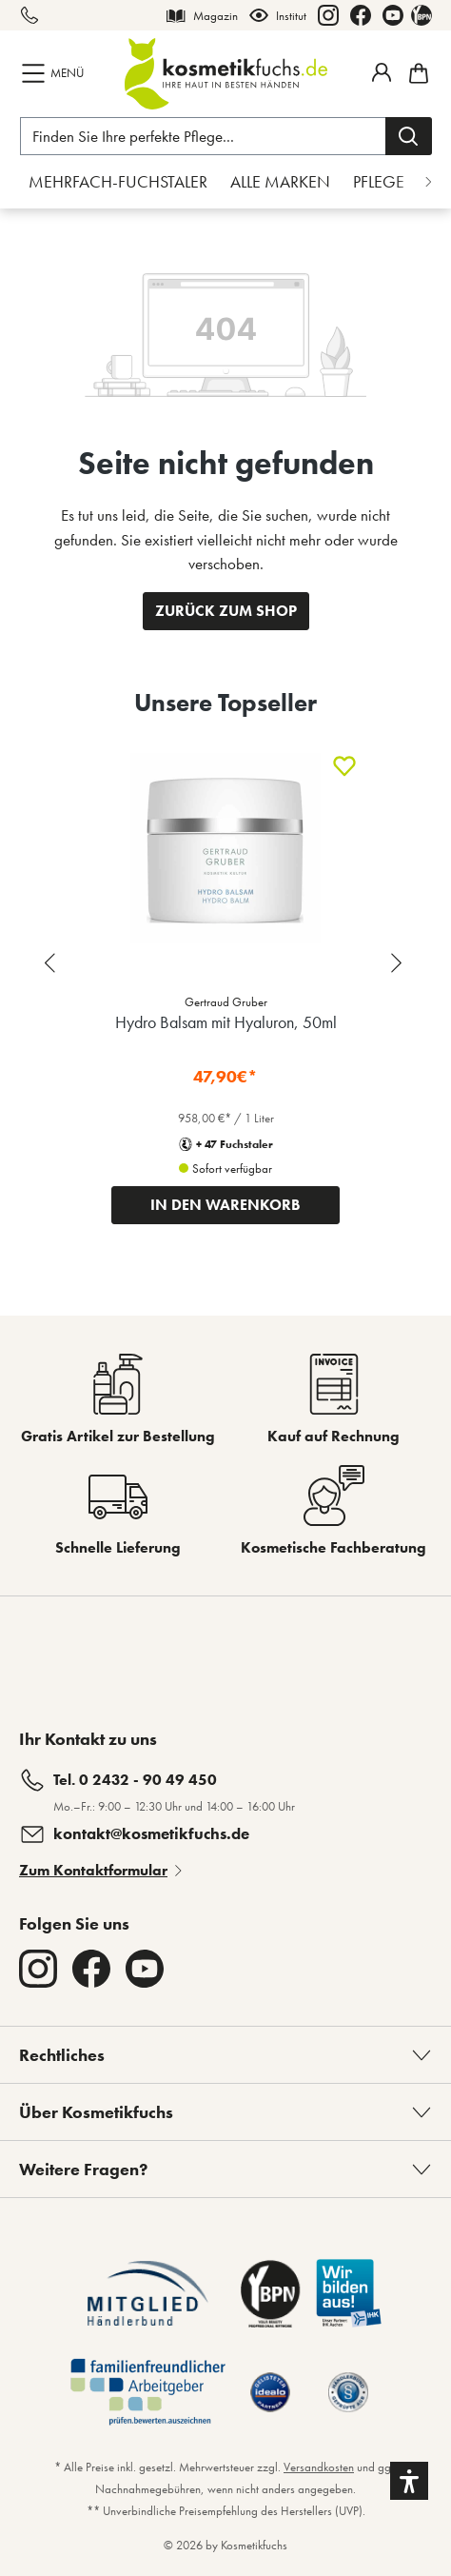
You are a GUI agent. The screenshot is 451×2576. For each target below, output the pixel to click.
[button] (409, 2481)
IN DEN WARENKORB (225, 1205)
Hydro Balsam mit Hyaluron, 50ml (226, 1022)
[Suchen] (408, 136)
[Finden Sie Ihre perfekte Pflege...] (203, 136)
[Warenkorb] (416, 73)
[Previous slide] (52, 963)
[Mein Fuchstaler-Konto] (381, 72)
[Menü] (54, 73)
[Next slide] (398, 963)
